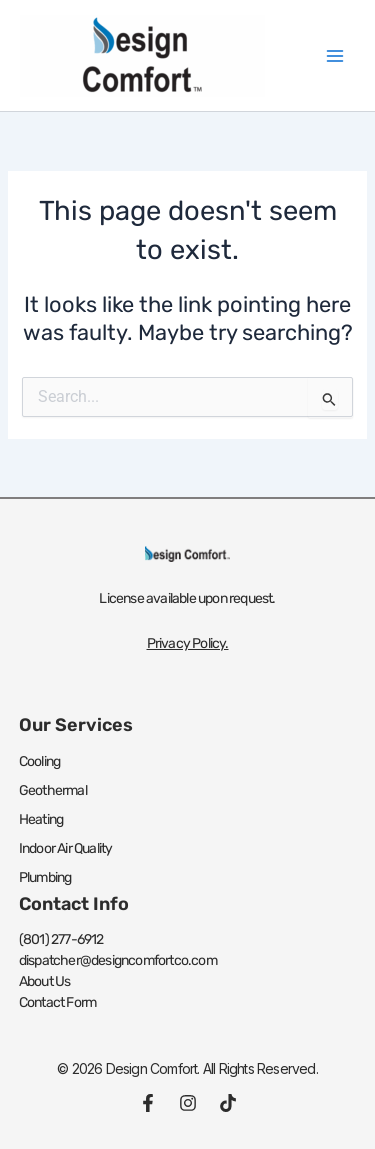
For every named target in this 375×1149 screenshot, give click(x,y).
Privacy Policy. (188, 643)
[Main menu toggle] (335, 55)
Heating (41, 819)
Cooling (39, 761)
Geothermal (53, 790)
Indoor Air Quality (66, 848)
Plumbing (45, 877)
